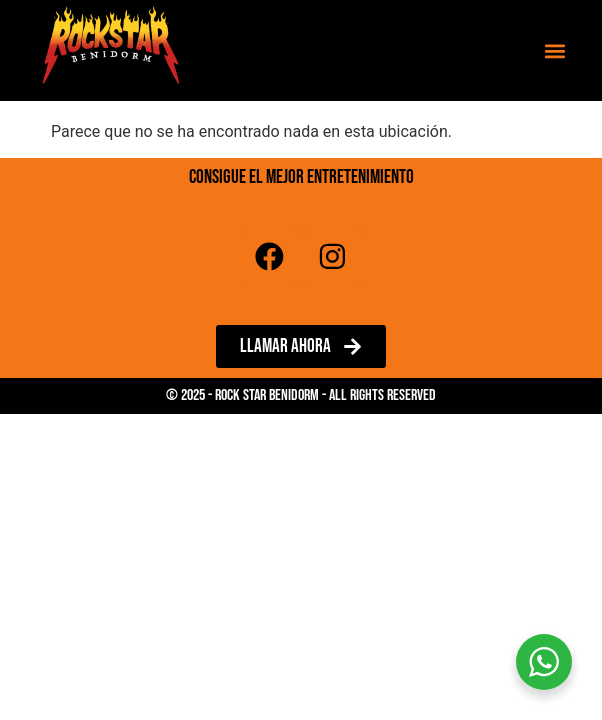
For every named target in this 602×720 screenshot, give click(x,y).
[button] (555, 50)
